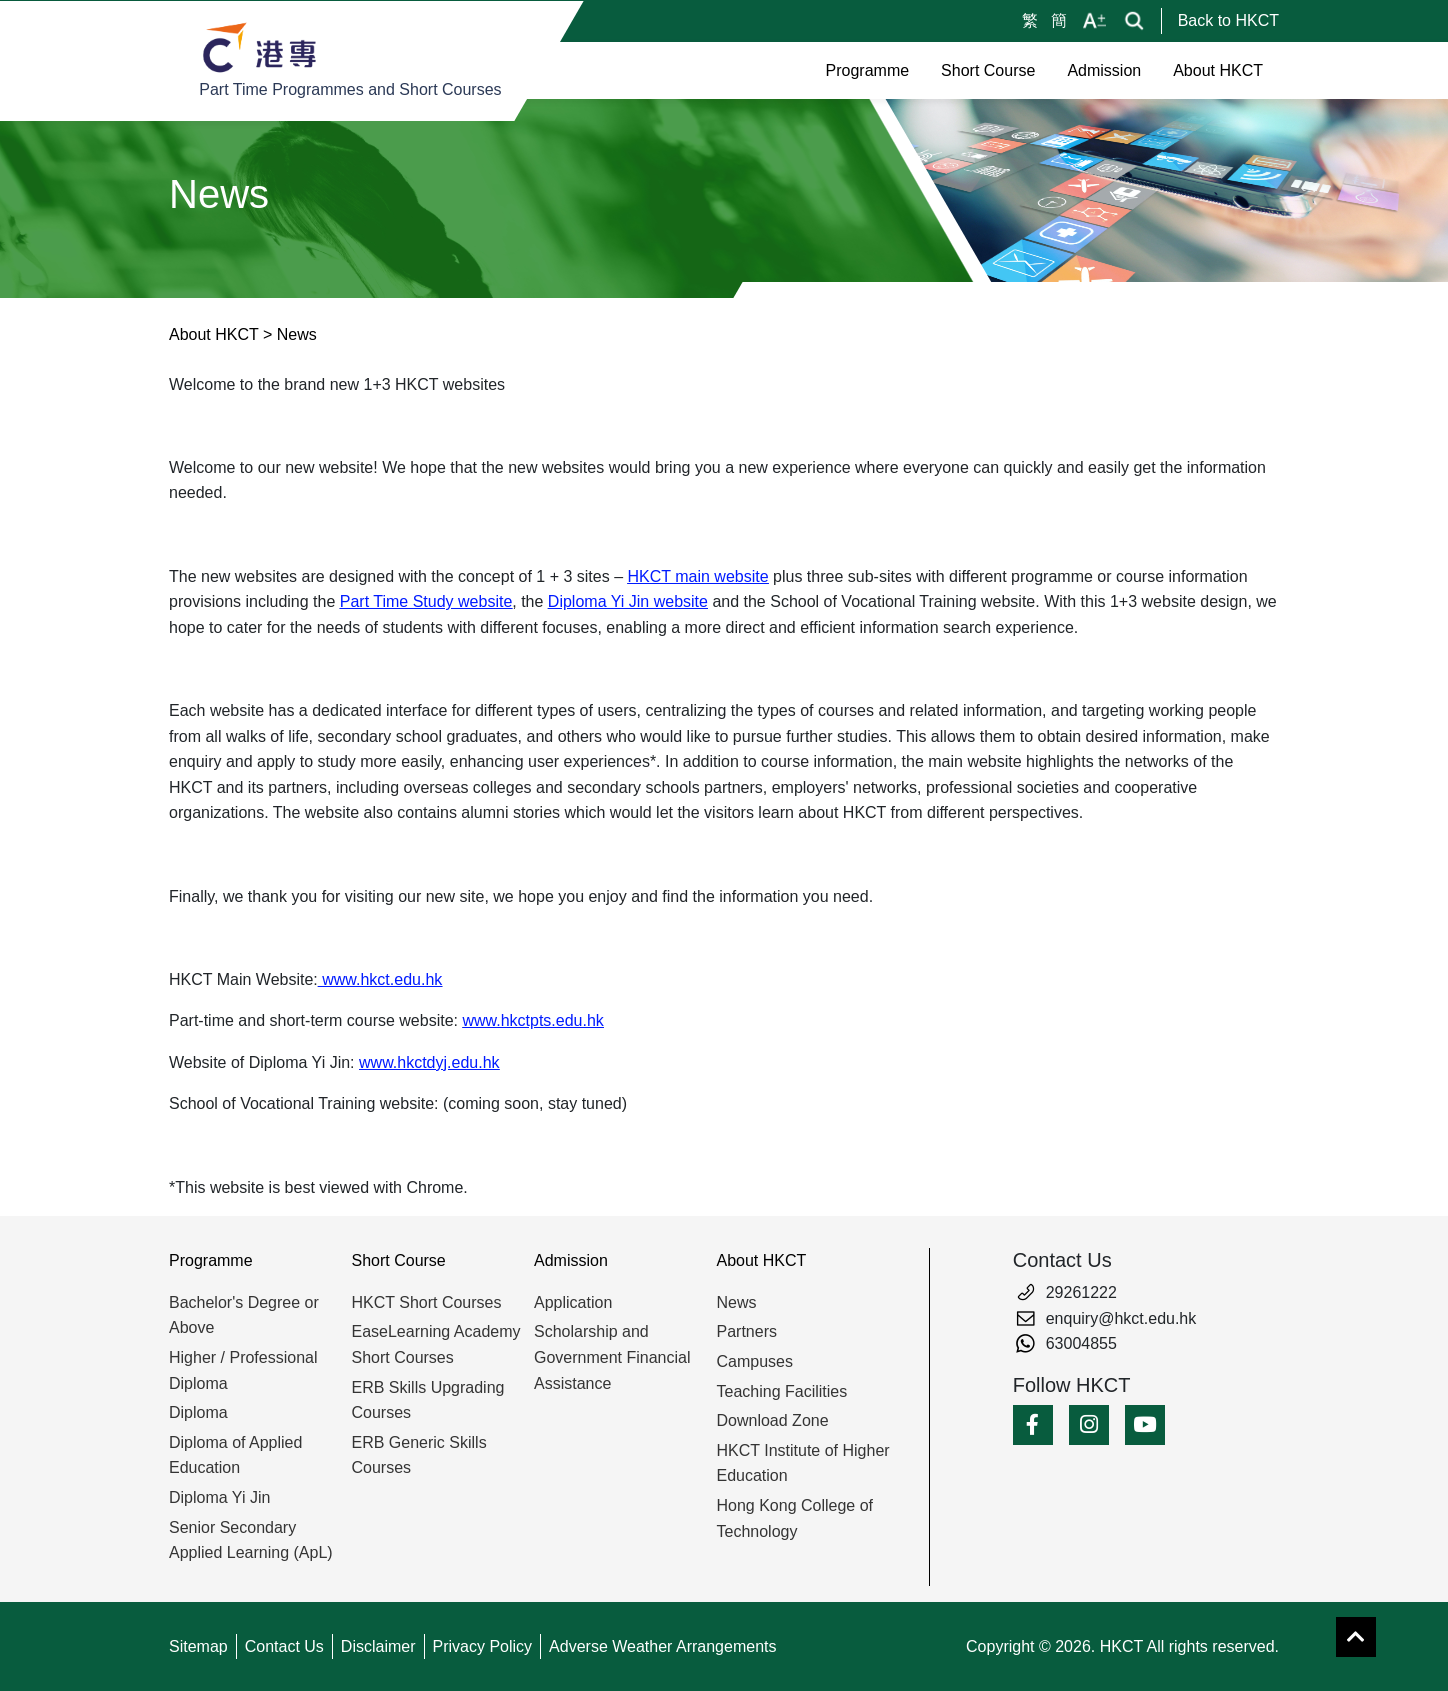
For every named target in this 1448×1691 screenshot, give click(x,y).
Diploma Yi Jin (219, 1497)
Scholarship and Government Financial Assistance (612, 1357)
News (737, 1302)
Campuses (755, 1361)
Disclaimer (378, 1646)
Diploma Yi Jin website (628, 601)
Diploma (198, 1412)
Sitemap (198, 1646)
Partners (747, 1331)
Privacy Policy (483, 1646)
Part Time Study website (426, 601)
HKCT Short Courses (427, 1302)
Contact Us (284, 1646)
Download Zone (773, 1420)
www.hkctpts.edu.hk (532, 1020)
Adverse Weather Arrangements (662, 1646)
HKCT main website (698, 576)
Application (573, 1302)
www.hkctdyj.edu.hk (429, 1062)
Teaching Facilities (782, 1391)
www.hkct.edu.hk (380, 979)
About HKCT (214, 334)
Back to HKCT (1228, 20)
